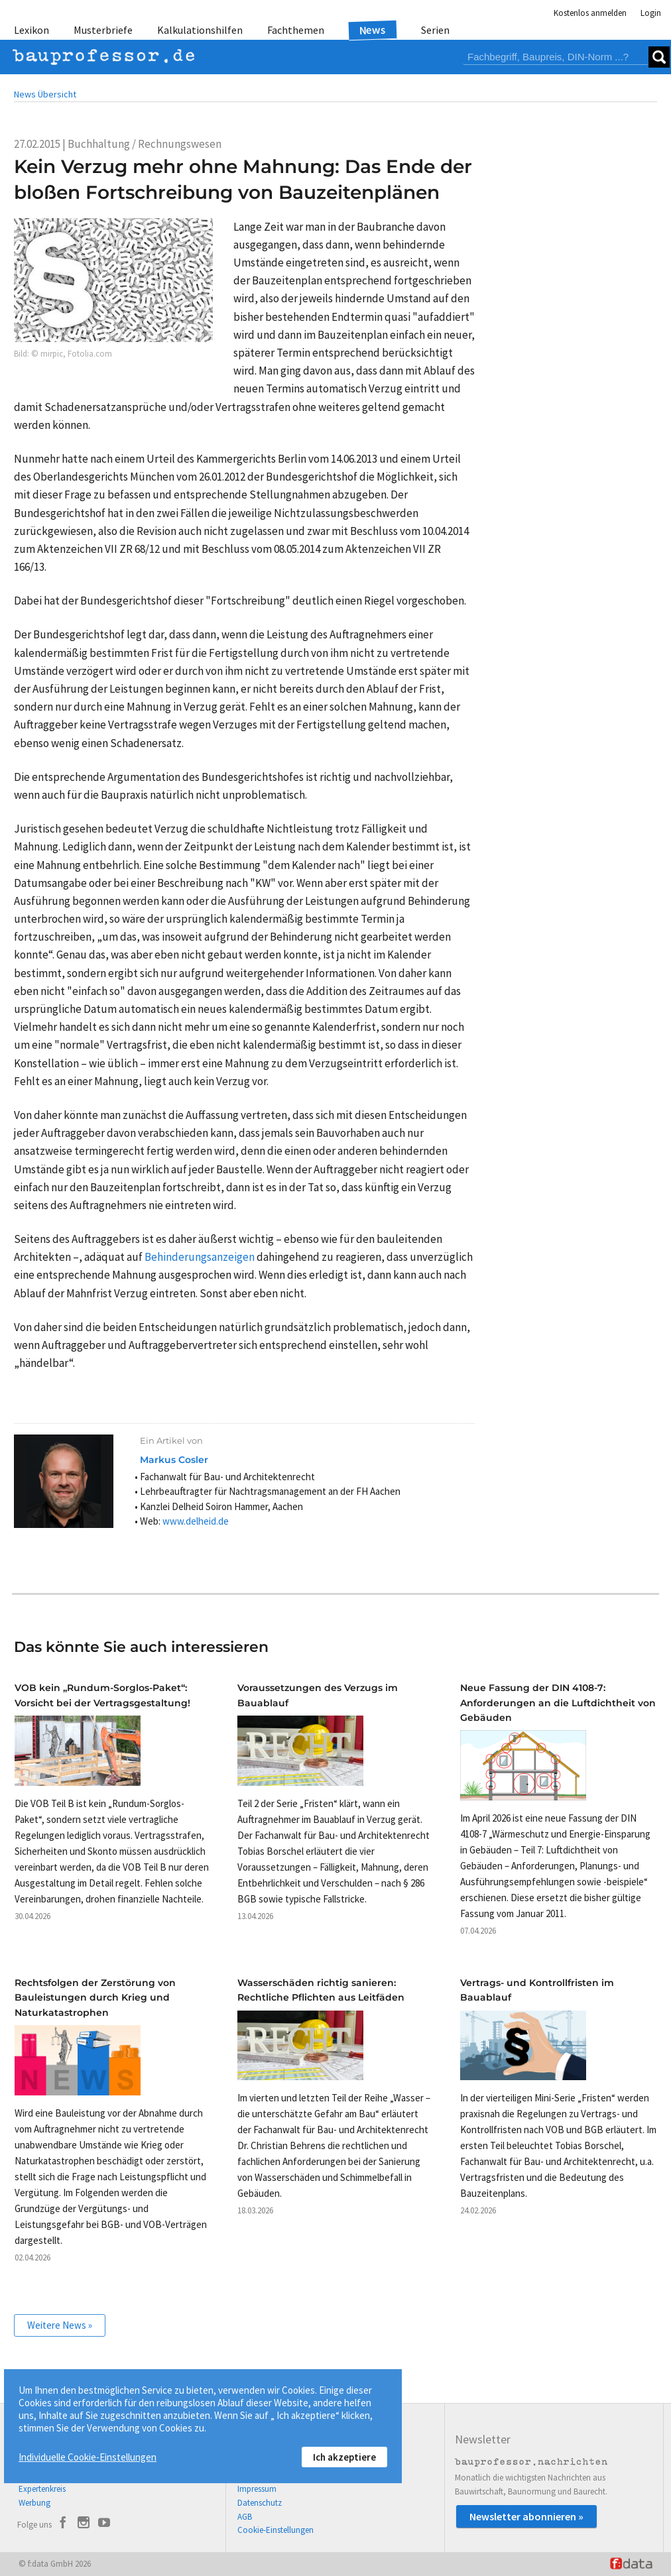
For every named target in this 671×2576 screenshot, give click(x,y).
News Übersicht (45, 94)
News (373, 29)
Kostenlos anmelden (590, 13)
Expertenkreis (42, 2488)
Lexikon (31, 29)
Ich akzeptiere (344, 2457)
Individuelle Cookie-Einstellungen (87, 2457)
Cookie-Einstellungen (275, 2530)
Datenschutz (259, 2502)
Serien (435, 29)
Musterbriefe (103, 29)
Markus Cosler (174, 1460)
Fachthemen (295, 29)
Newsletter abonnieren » (526, 2516)
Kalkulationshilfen (200, 29)
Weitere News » (59, 2325)
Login (650, 13)
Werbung (34, 2502)
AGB (244, 2516)
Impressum (256, 2488)
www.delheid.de (195, 1521)
